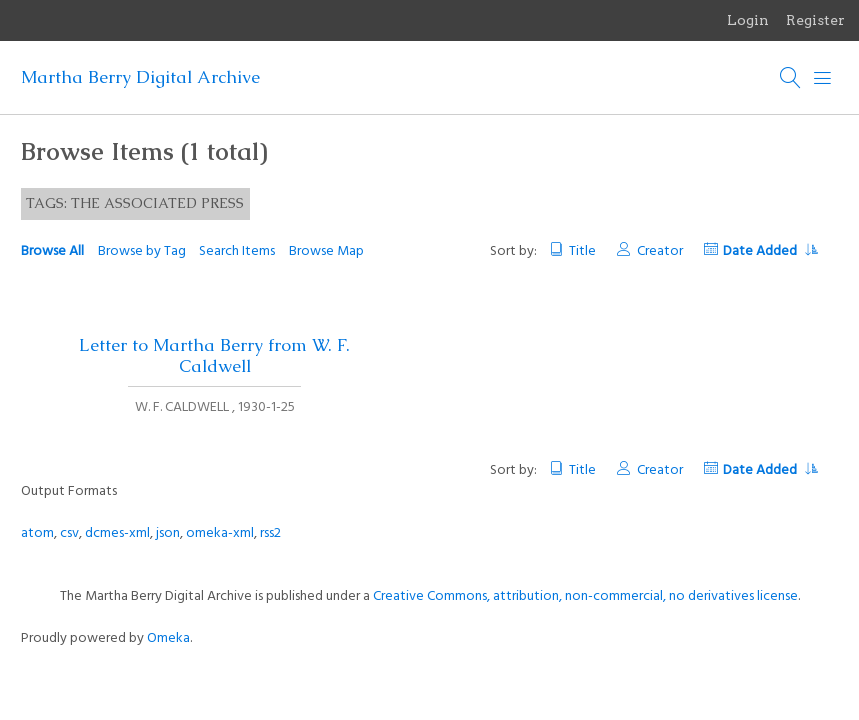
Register (815, 20)
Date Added (770, 251)
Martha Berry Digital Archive (140, 77)
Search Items (237, 251)
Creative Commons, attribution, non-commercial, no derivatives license (585, 596)
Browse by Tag (142, 251)
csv (69, 533)
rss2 (270, 533)
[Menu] (823, 78)
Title (582, 251)
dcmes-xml (117, 533)
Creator (660, 251)
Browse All (52, 251)
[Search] (791, 78)
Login (748, 20)
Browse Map (326, 251)
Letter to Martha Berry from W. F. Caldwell (214, 355)
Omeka (168, 638)
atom (37, 533)
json (168, 533)
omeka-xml (220, 533)
